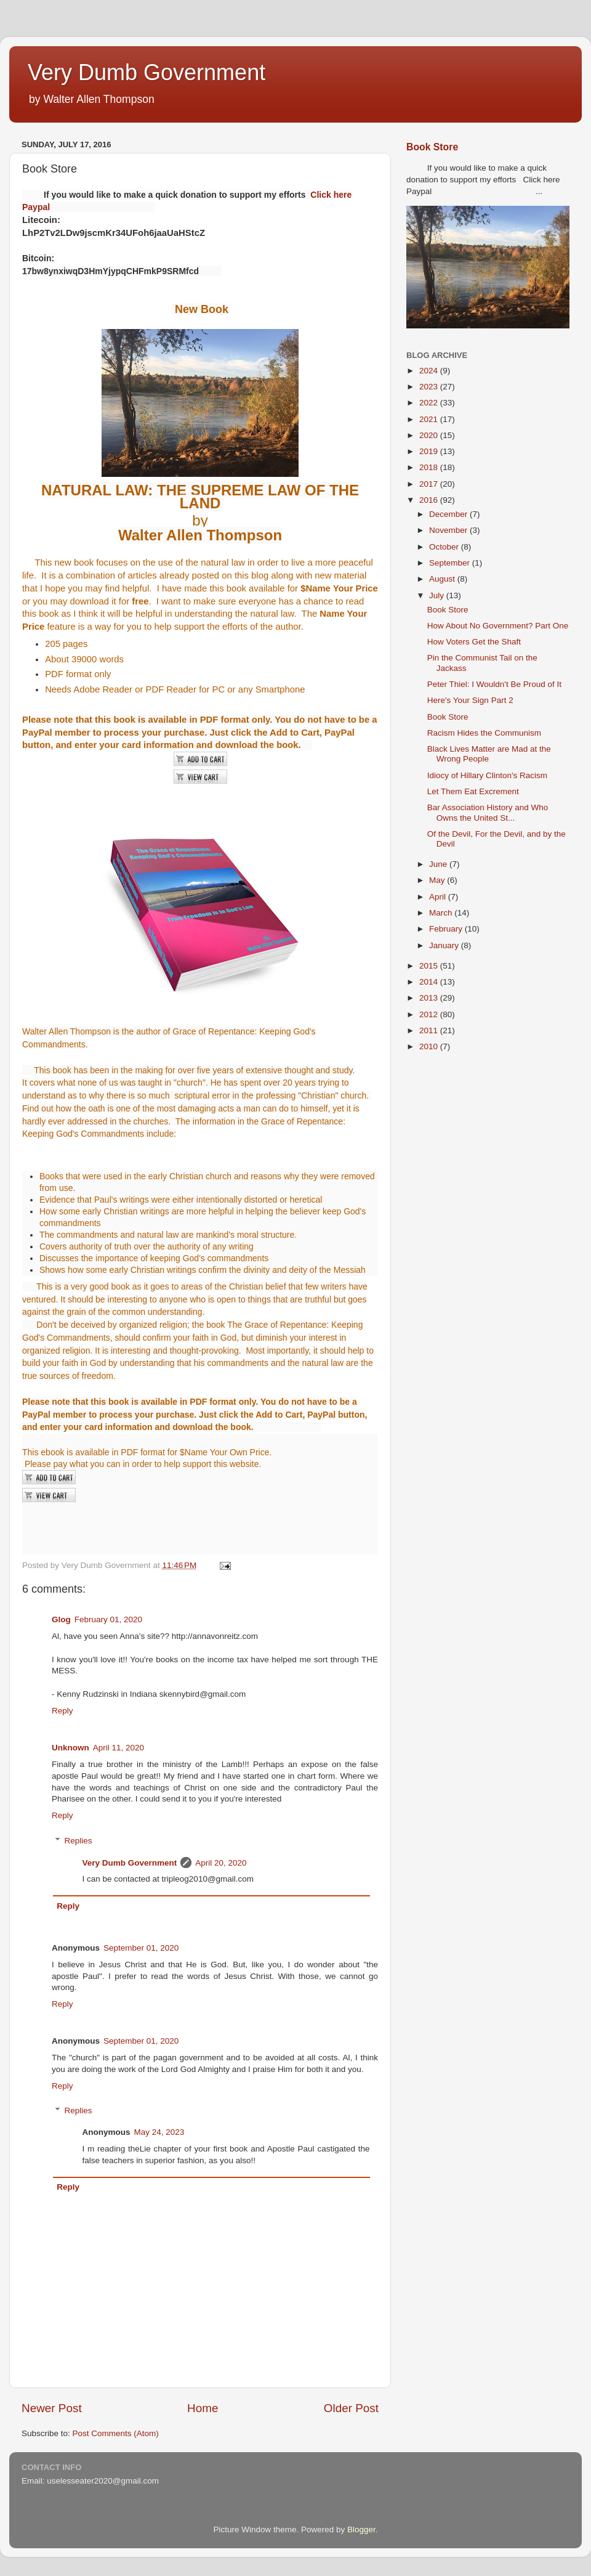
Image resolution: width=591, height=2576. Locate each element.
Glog (61, 1619)
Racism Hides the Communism (484, 732)
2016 (429, 500)
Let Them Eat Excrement (473, 791)
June (439, 864)
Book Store (432, 147)
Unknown (70, 1747)
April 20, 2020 (220, 1862)
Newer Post (52, 2408)
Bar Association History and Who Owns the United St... (488, 812)
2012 (429, 1014)
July (437, 595)
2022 (429, 402)
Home (202, 2408)
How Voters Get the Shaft (474, 641)
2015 (429, 965)
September (450, 562)
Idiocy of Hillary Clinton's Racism (487, 775)
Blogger (361, 2529)
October (445, 546)
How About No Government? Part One (498, 625)
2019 (429, 451)
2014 (429, 981)
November (449, 530)
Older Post (351, 2408)
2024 (429, 370)
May (438, 880)
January (445, 945)
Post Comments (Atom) (116, 2433)
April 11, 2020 (118, 1747)
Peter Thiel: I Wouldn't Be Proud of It (494, 684)
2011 (429, 1030)
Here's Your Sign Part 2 (470, 700)
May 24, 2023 (159, 2132)
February (447, 928)
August (443, 578)
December (449, 514)
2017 (429, 484)
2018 (429, 467)
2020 (429, 435)
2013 (429, 997)
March (441, 912)
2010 (429, 1046)
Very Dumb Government (146, 72)
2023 (429, 386)
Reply (62, 1710)
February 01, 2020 (108, 1619)
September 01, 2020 (141, 1947)
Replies (78, 1840)
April (438, 896)
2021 (429, 419)
